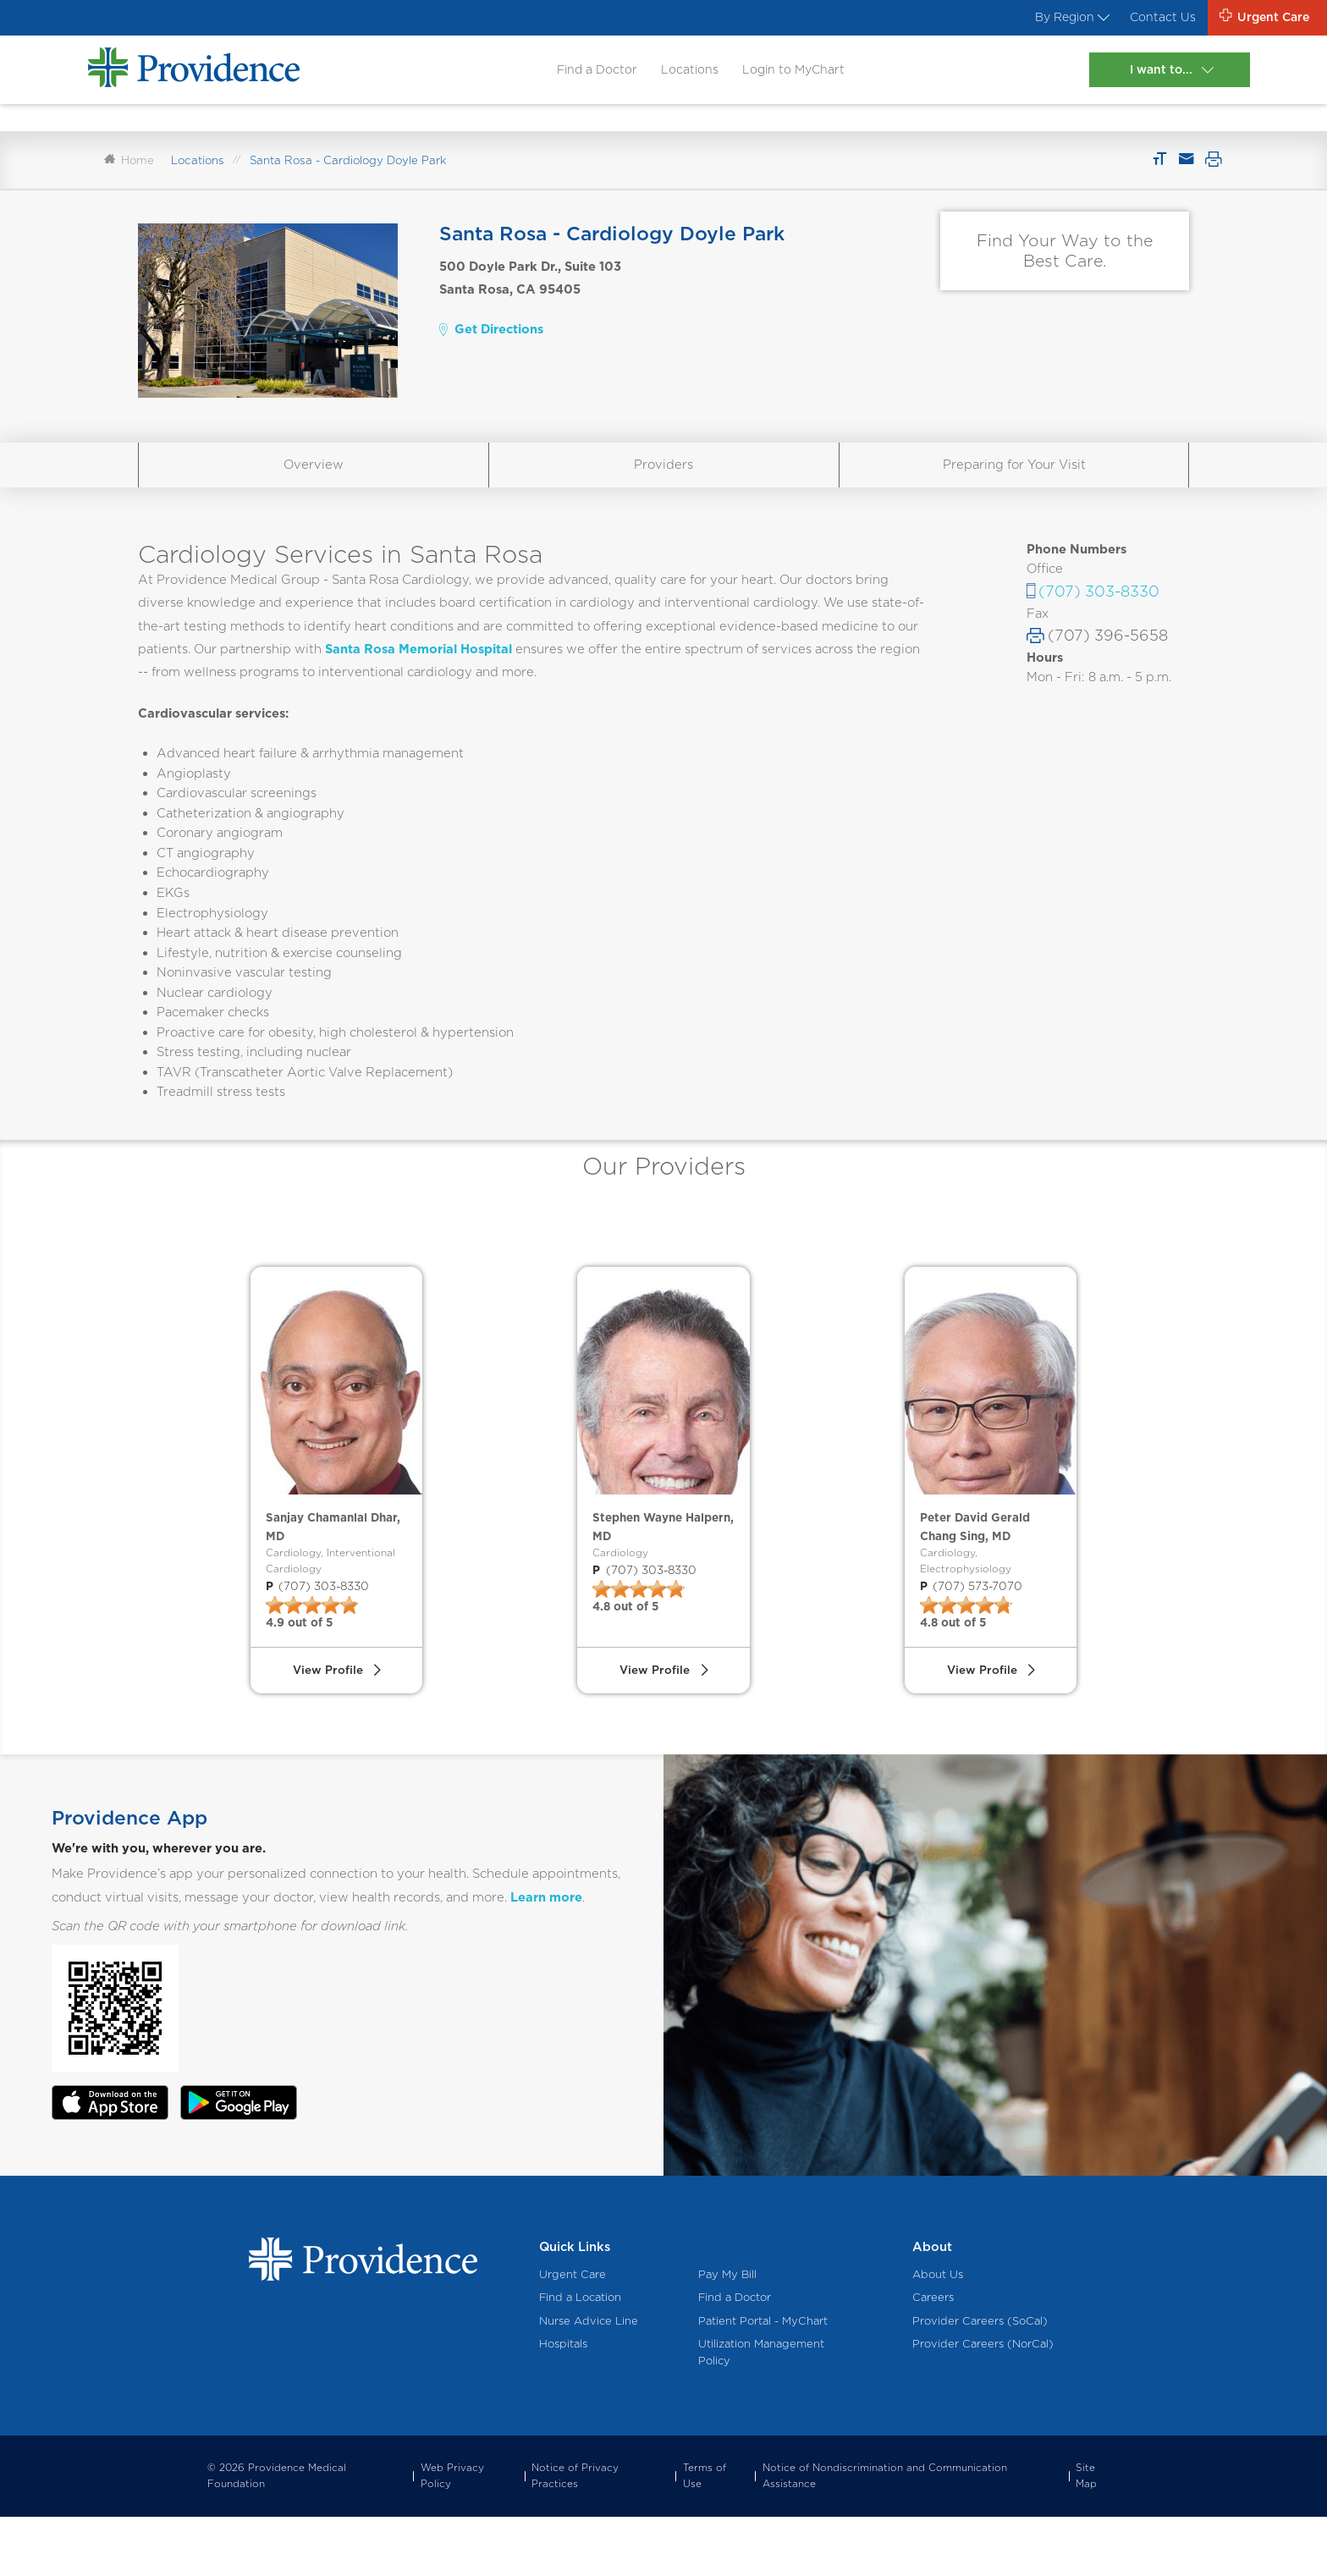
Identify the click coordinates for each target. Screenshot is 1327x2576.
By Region (1058, 18)
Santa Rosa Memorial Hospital (418, 665)
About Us (937, 2333)
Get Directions (490, 346)
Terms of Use (704, 2535)
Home (129, 177)
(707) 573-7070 (968, 1635)
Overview (314, 480)
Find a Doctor (589, 72)
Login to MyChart (793, 72)
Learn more (546, 1955)
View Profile (327, 1726)
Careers (933, 2356)
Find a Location (580, 2356)
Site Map (1086, 2535)
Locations (685, 72)
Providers (663, 480)
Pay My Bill (727, 2333)
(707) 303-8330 (1098, 608)
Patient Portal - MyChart (763, 2379)
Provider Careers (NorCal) (983, 2402)
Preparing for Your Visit (1014, 480)
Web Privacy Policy (452, 2535)
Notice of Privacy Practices (575, 2535)
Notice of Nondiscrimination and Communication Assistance (885, 2535)
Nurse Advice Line (588, 2379)
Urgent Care (572, 2333)
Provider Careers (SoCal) (980, 2379)
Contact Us (1154, 18)
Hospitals (563, 2402)
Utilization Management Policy (761, 2411)
